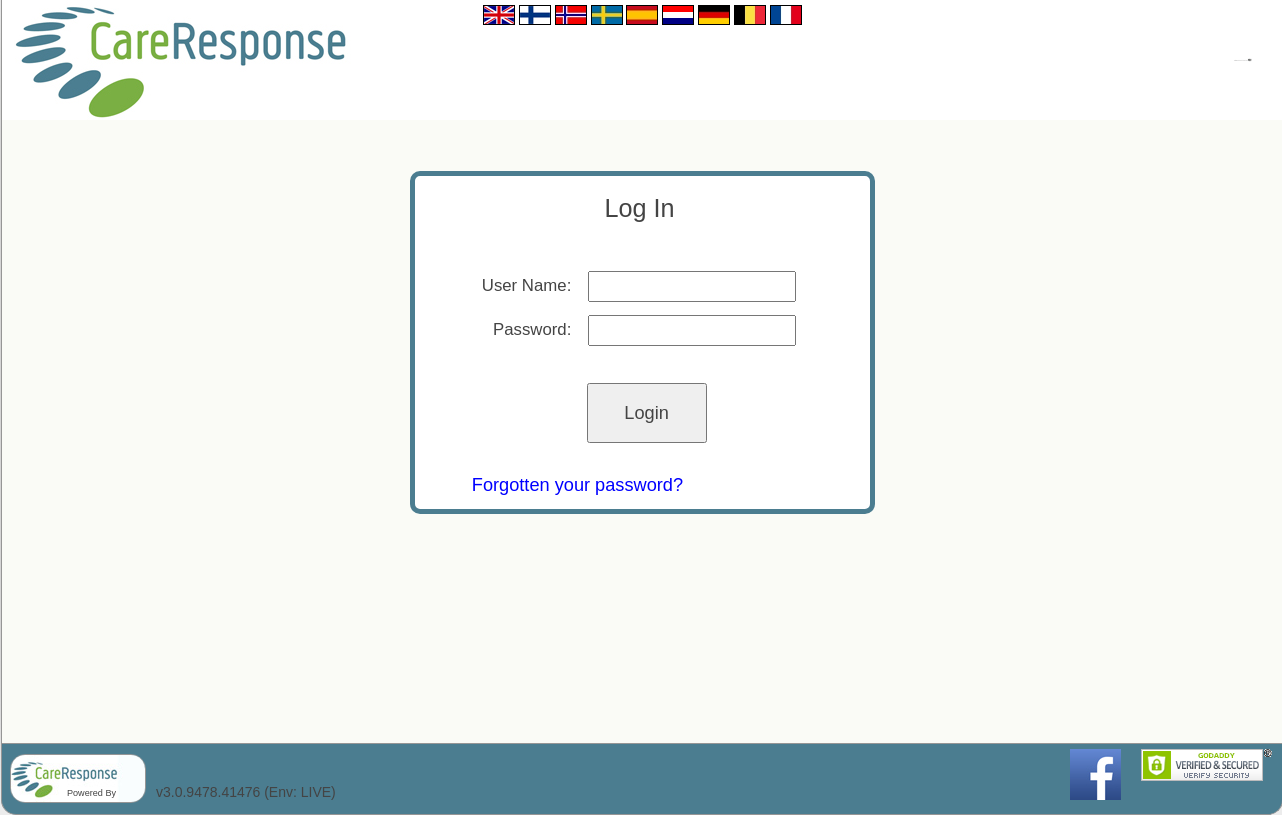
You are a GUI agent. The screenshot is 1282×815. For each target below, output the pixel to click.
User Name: (527, 285)
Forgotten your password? (577, 485)
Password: (532, 329)
